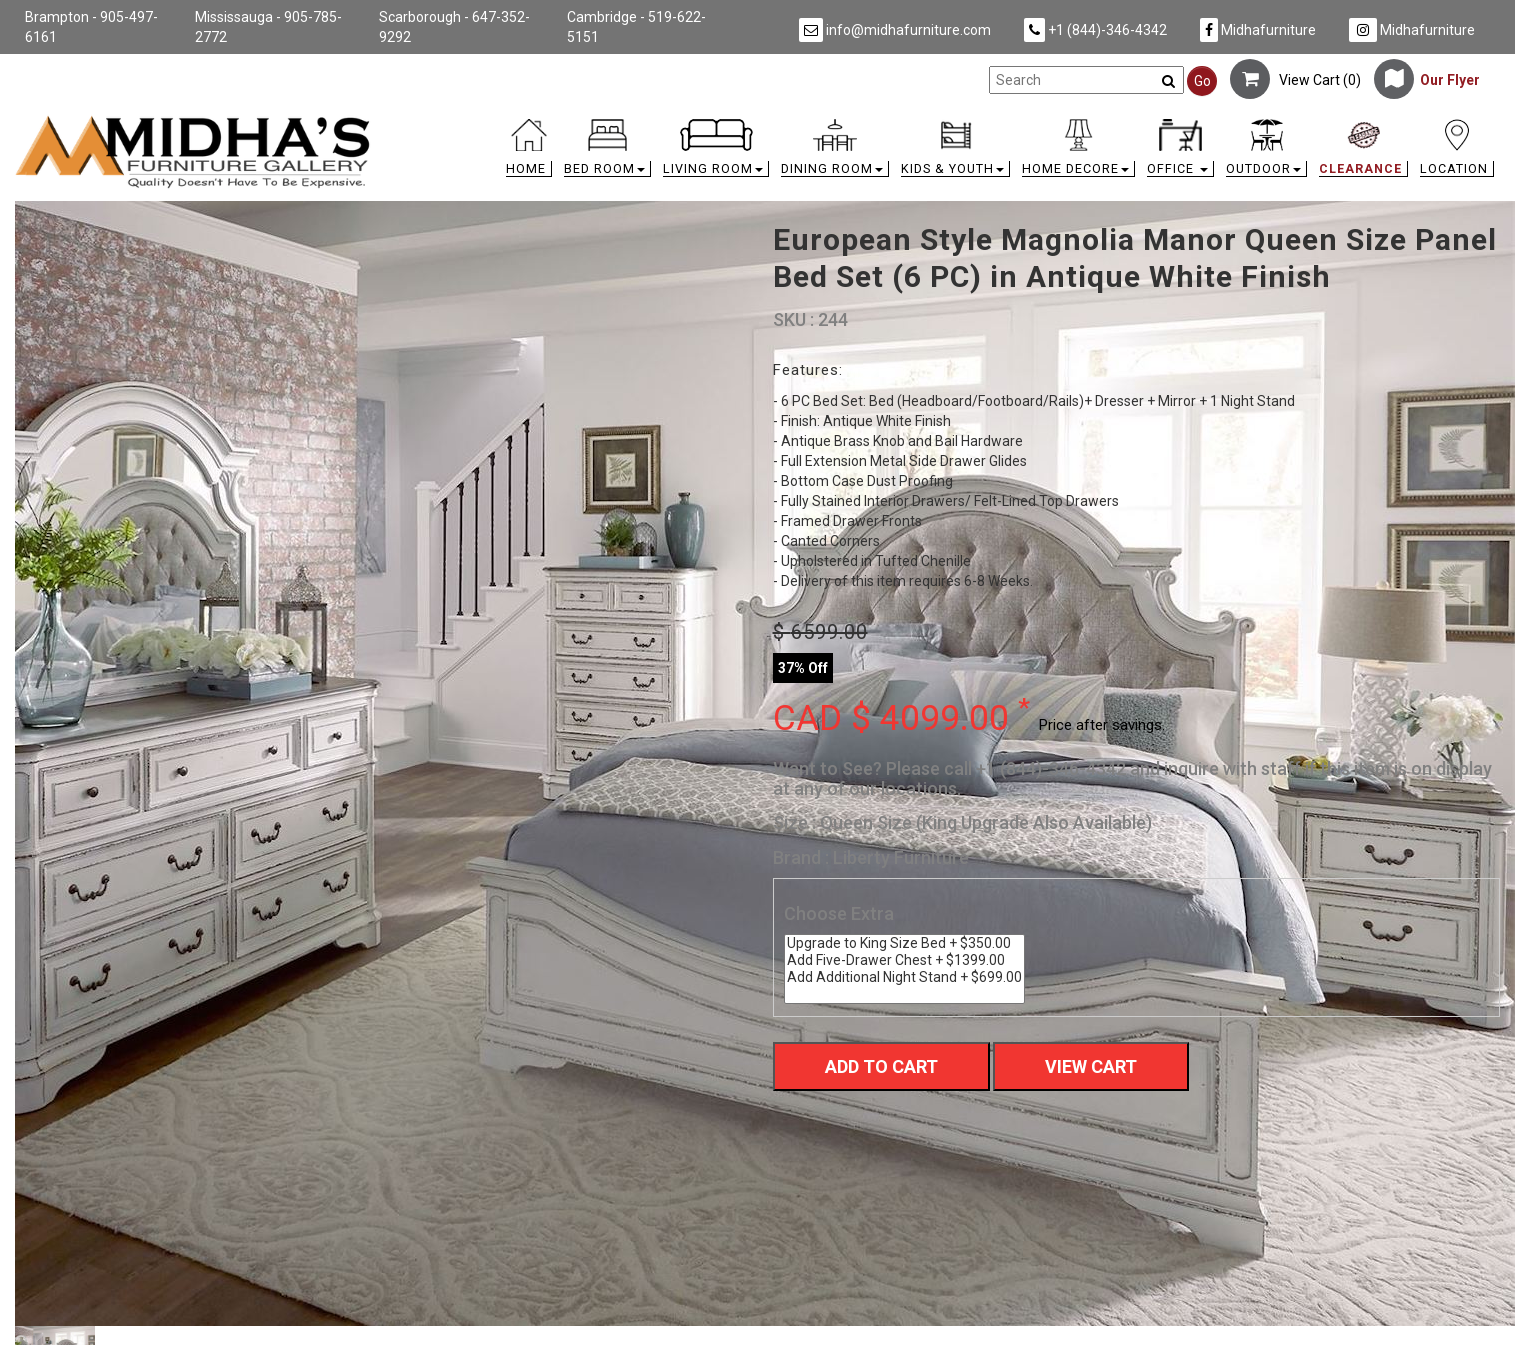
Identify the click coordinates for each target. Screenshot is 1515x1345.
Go (1202, 81)
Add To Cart (881, 1066)
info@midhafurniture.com (895, 30)
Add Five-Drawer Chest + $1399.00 (904, 960)
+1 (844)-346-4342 (1095, 30)
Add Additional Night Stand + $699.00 (904, 977)
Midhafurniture (1258, 30)
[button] (607, 152)
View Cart (1091, 1066)
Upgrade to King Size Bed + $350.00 (904, 943)
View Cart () (1295, 80)
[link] (943, 122)
